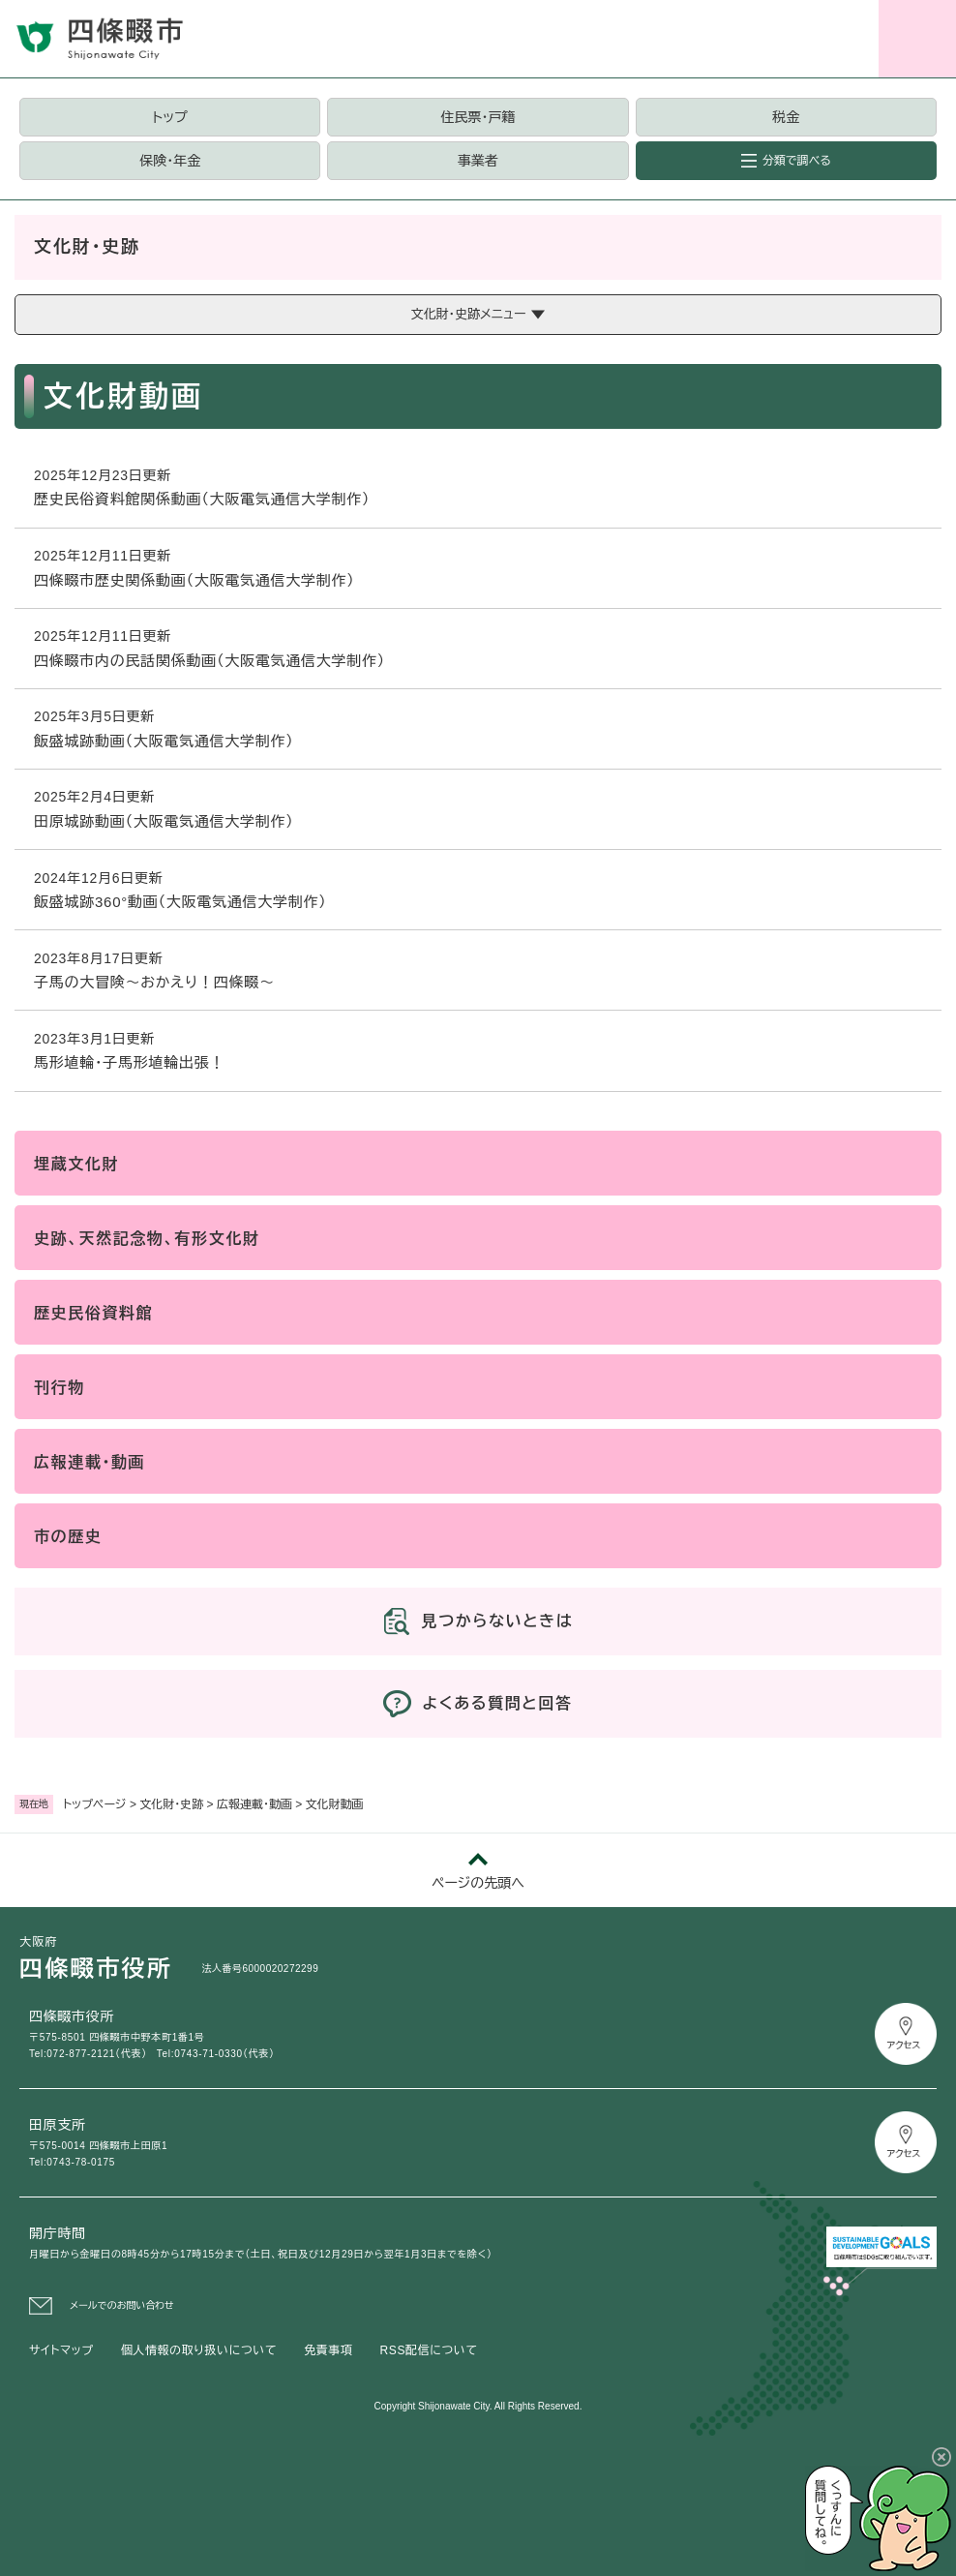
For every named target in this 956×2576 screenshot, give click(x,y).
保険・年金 (169, 160)
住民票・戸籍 (477, 117)
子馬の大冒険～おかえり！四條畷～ (154, 982)
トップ (170, 117)
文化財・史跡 (171, 1804)
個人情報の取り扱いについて (199, 2350)
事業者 (478, 160)
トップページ (95, 1804)
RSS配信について (429, 2350)
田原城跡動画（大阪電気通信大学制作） (169, 821)
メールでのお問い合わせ (122, 2305)
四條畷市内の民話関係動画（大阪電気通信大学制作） (209, 660)
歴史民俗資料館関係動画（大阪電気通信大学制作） (202, 499)
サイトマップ (61, 2350)
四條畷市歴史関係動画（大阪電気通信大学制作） (194, 580)
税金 (785, 117)
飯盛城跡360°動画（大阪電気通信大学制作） (185, 902)
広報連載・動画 (254, 1804)
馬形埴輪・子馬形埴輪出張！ (129, 1062)
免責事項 (328, 2350)
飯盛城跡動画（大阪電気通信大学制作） (169, 741)
